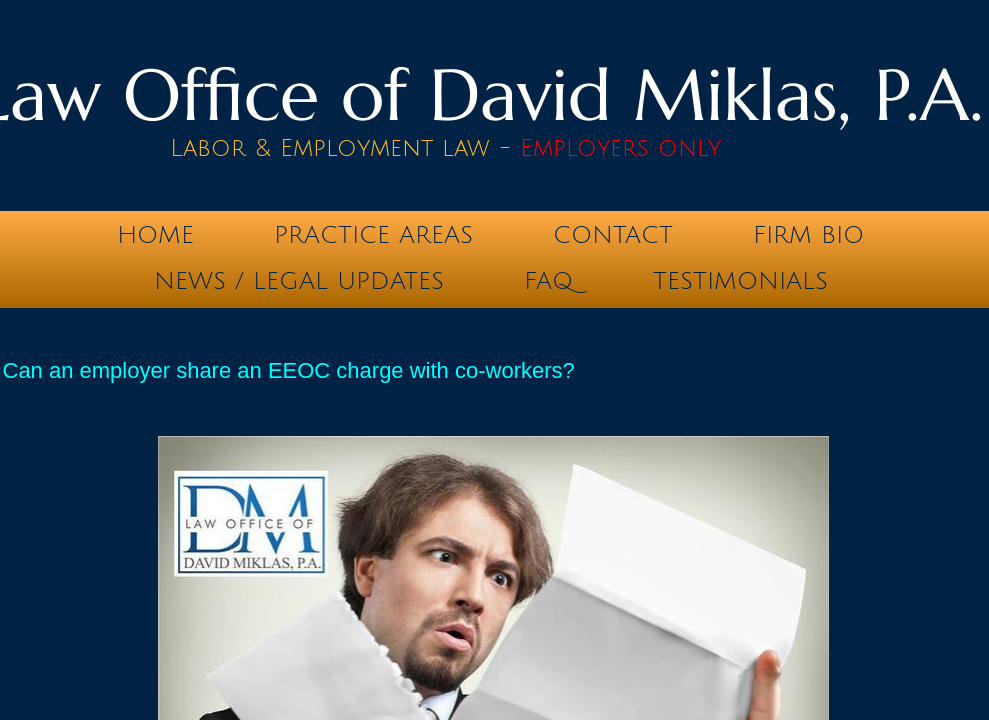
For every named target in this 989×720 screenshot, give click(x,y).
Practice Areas (373, 235)
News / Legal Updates (299, 281)
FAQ (548, 281)
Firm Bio (808, 235)
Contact (613, 235)
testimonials (740, 281)
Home (155, 235)
